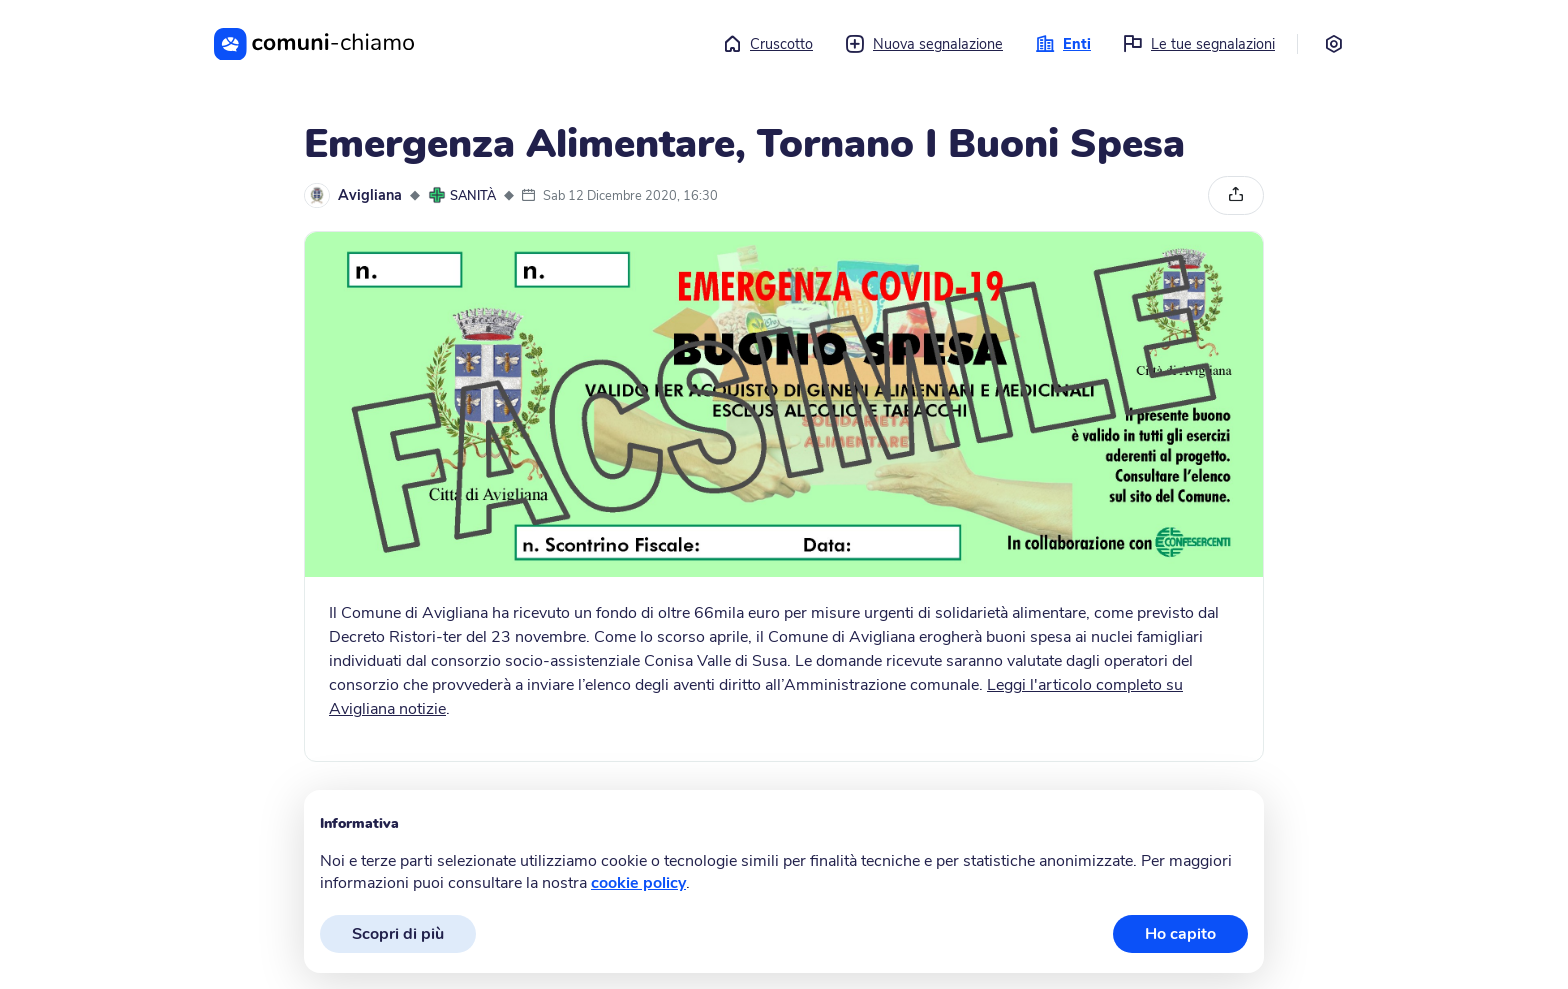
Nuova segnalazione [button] (924, 44)
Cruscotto (767, 44)
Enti (1063, 44)
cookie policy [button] (638, 883)
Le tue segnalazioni (1199, 44)
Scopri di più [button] (398, 934)
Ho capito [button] (1180, 934)
